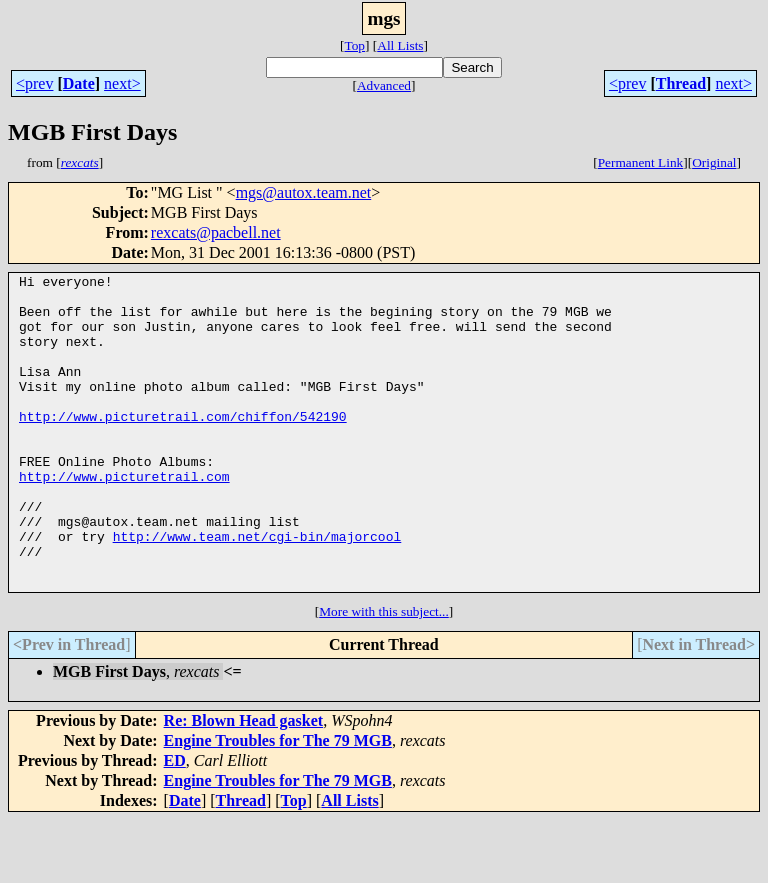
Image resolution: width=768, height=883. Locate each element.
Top (354, 45)
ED (175, 823)
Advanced (384, 85)
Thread (681, 83)
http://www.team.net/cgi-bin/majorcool (257, 590)
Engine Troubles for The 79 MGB (278, 803)
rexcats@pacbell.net (216, 232)
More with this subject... (384, 674)
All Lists (400, 45)
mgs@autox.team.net (304, 192)
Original (714, 162)
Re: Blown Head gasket (244, 783)
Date (79, 83)
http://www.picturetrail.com (124, 518)
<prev (34, 83)
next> (122, 83)
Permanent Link (641, 162)
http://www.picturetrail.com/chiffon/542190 (183, 446)
